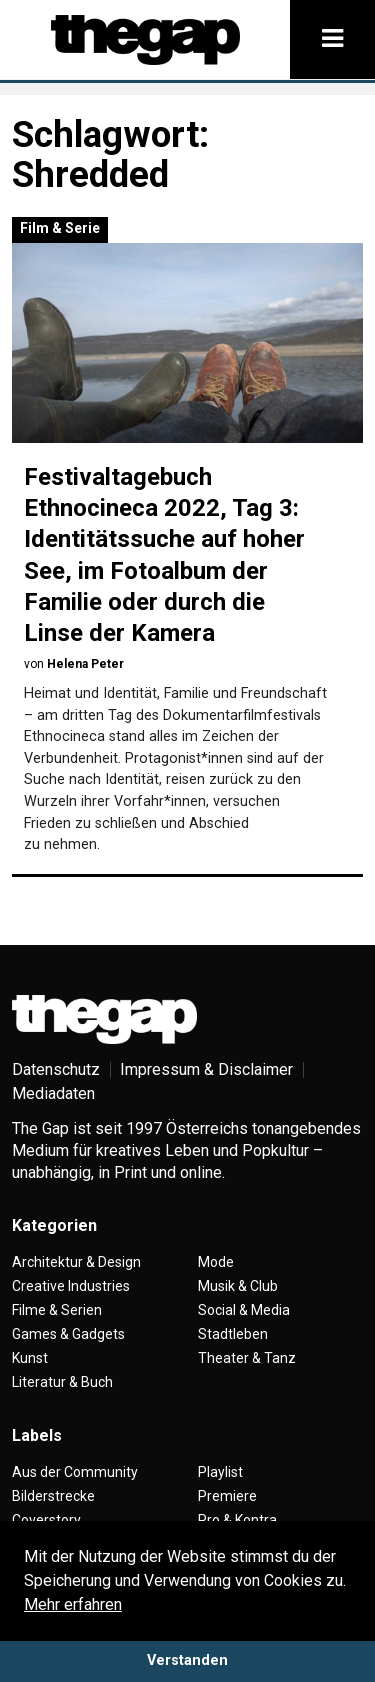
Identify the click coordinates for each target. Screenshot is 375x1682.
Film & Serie (60, 228)
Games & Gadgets (68, 1334)
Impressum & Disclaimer (206, 1069)
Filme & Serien (57, 1310)
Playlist (220, 1472)
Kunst (30, 1358)
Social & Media (244, 1310)
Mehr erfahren (73, 1604)
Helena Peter (85, 664)
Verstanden (187, 1660)
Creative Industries (71, 1286)
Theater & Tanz (247, 1358)
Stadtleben (233, 1334)
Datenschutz (56, 1069)
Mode (216, 1262)
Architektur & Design (76, 1262)
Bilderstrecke (53, 1496)
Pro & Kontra (237, 1520)
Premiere (227, 1496)
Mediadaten (53, 1093)
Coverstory (46, 1520)
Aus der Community (75, 1472)
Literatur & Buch (62, 1382)
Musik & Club (238, 1286)
